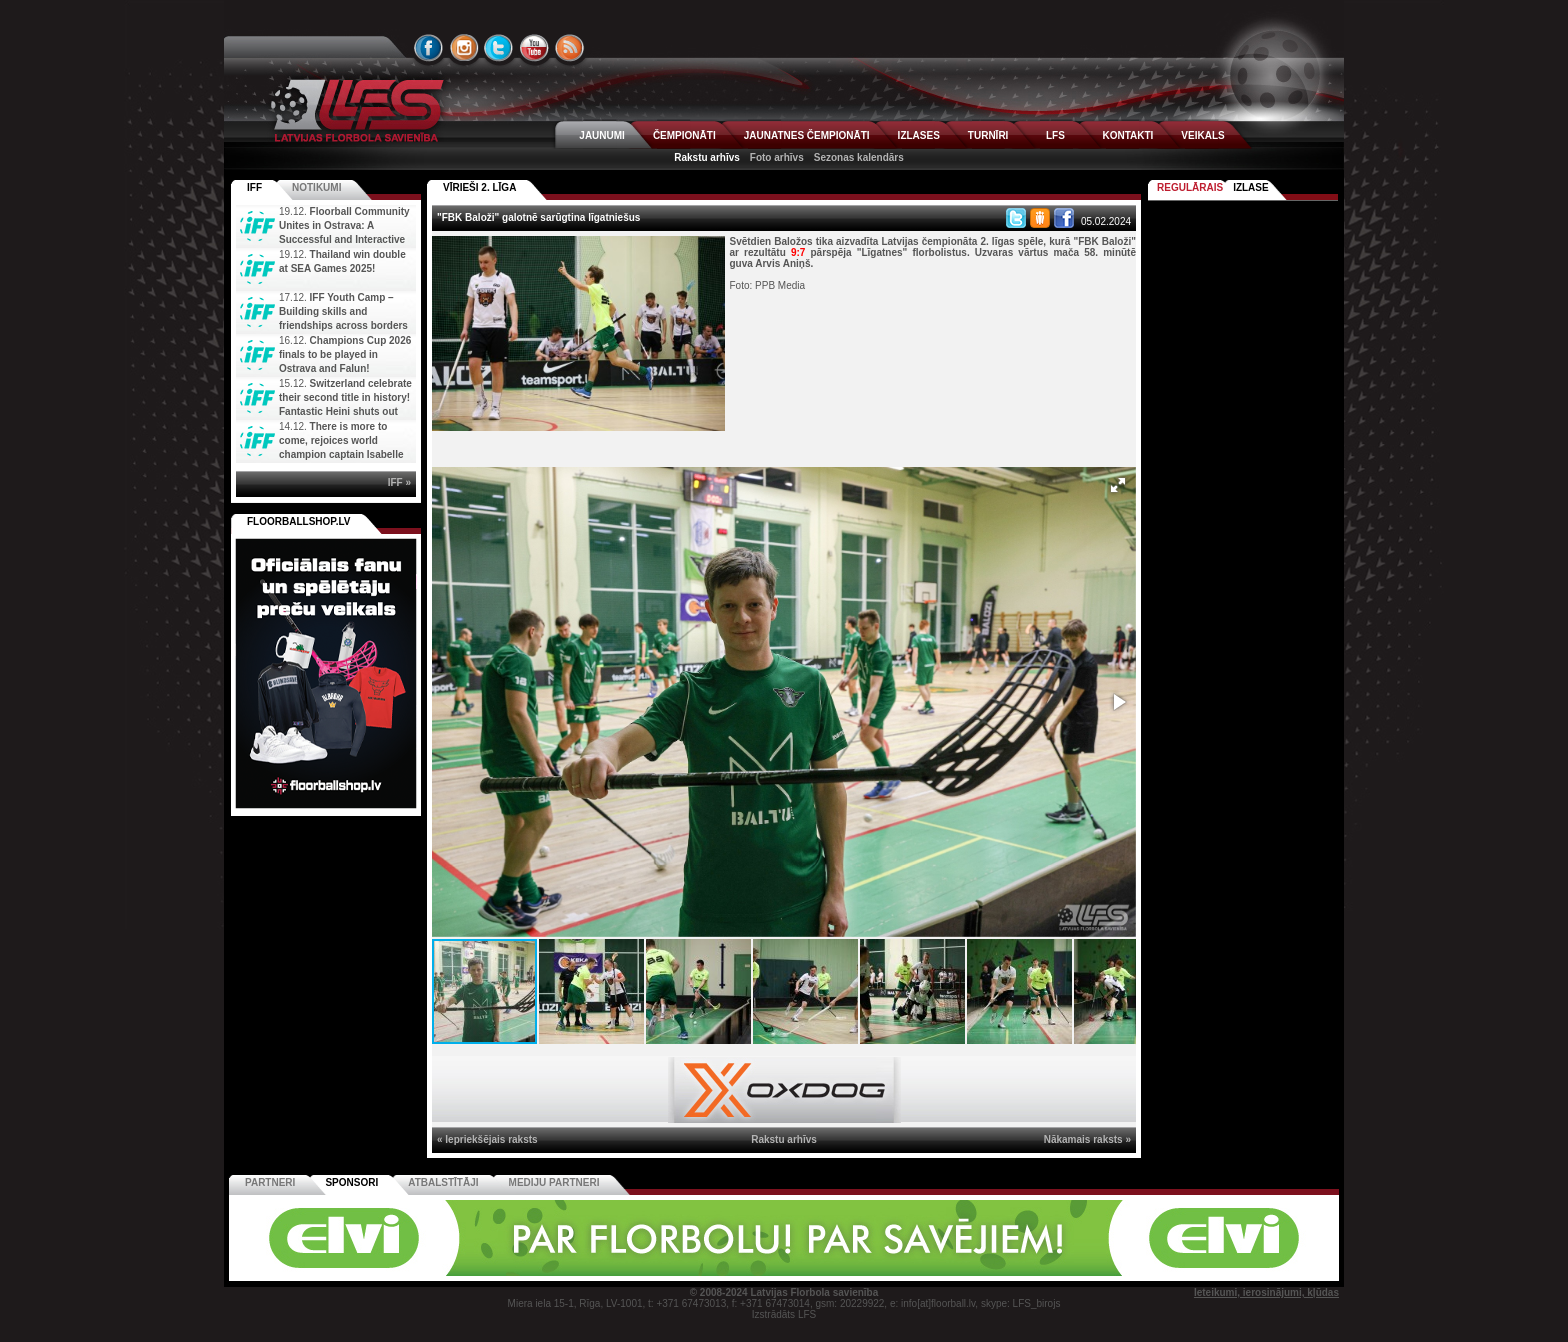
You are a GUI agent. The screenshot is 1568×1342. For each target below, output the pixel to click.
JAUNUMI (602, 135)
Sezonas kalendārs (859, 157)
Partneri (270, 1182)
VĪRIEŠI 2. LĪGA (479, 187)
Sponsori (351, 1182)
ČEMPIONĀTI (684, 135)
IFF (254, 187)
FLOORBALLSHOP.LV (299, 521)
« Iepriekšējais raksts (487, 1139)
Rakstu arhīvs (707, 157)
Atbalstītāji (443, 1182)
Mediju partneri (554, 1182)
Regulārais (1190, 187)
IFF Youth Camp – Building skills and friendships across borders (343, 311)
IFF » (399, 482)
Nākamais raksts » (1087, 1139)
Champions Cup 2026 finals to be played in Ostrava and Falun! (345, 354)
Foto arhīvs (777, 157)
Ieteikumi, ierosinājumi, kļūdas (1266, 1292)
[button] (1118, 485)
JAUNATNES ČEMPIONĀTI (807, 135)
